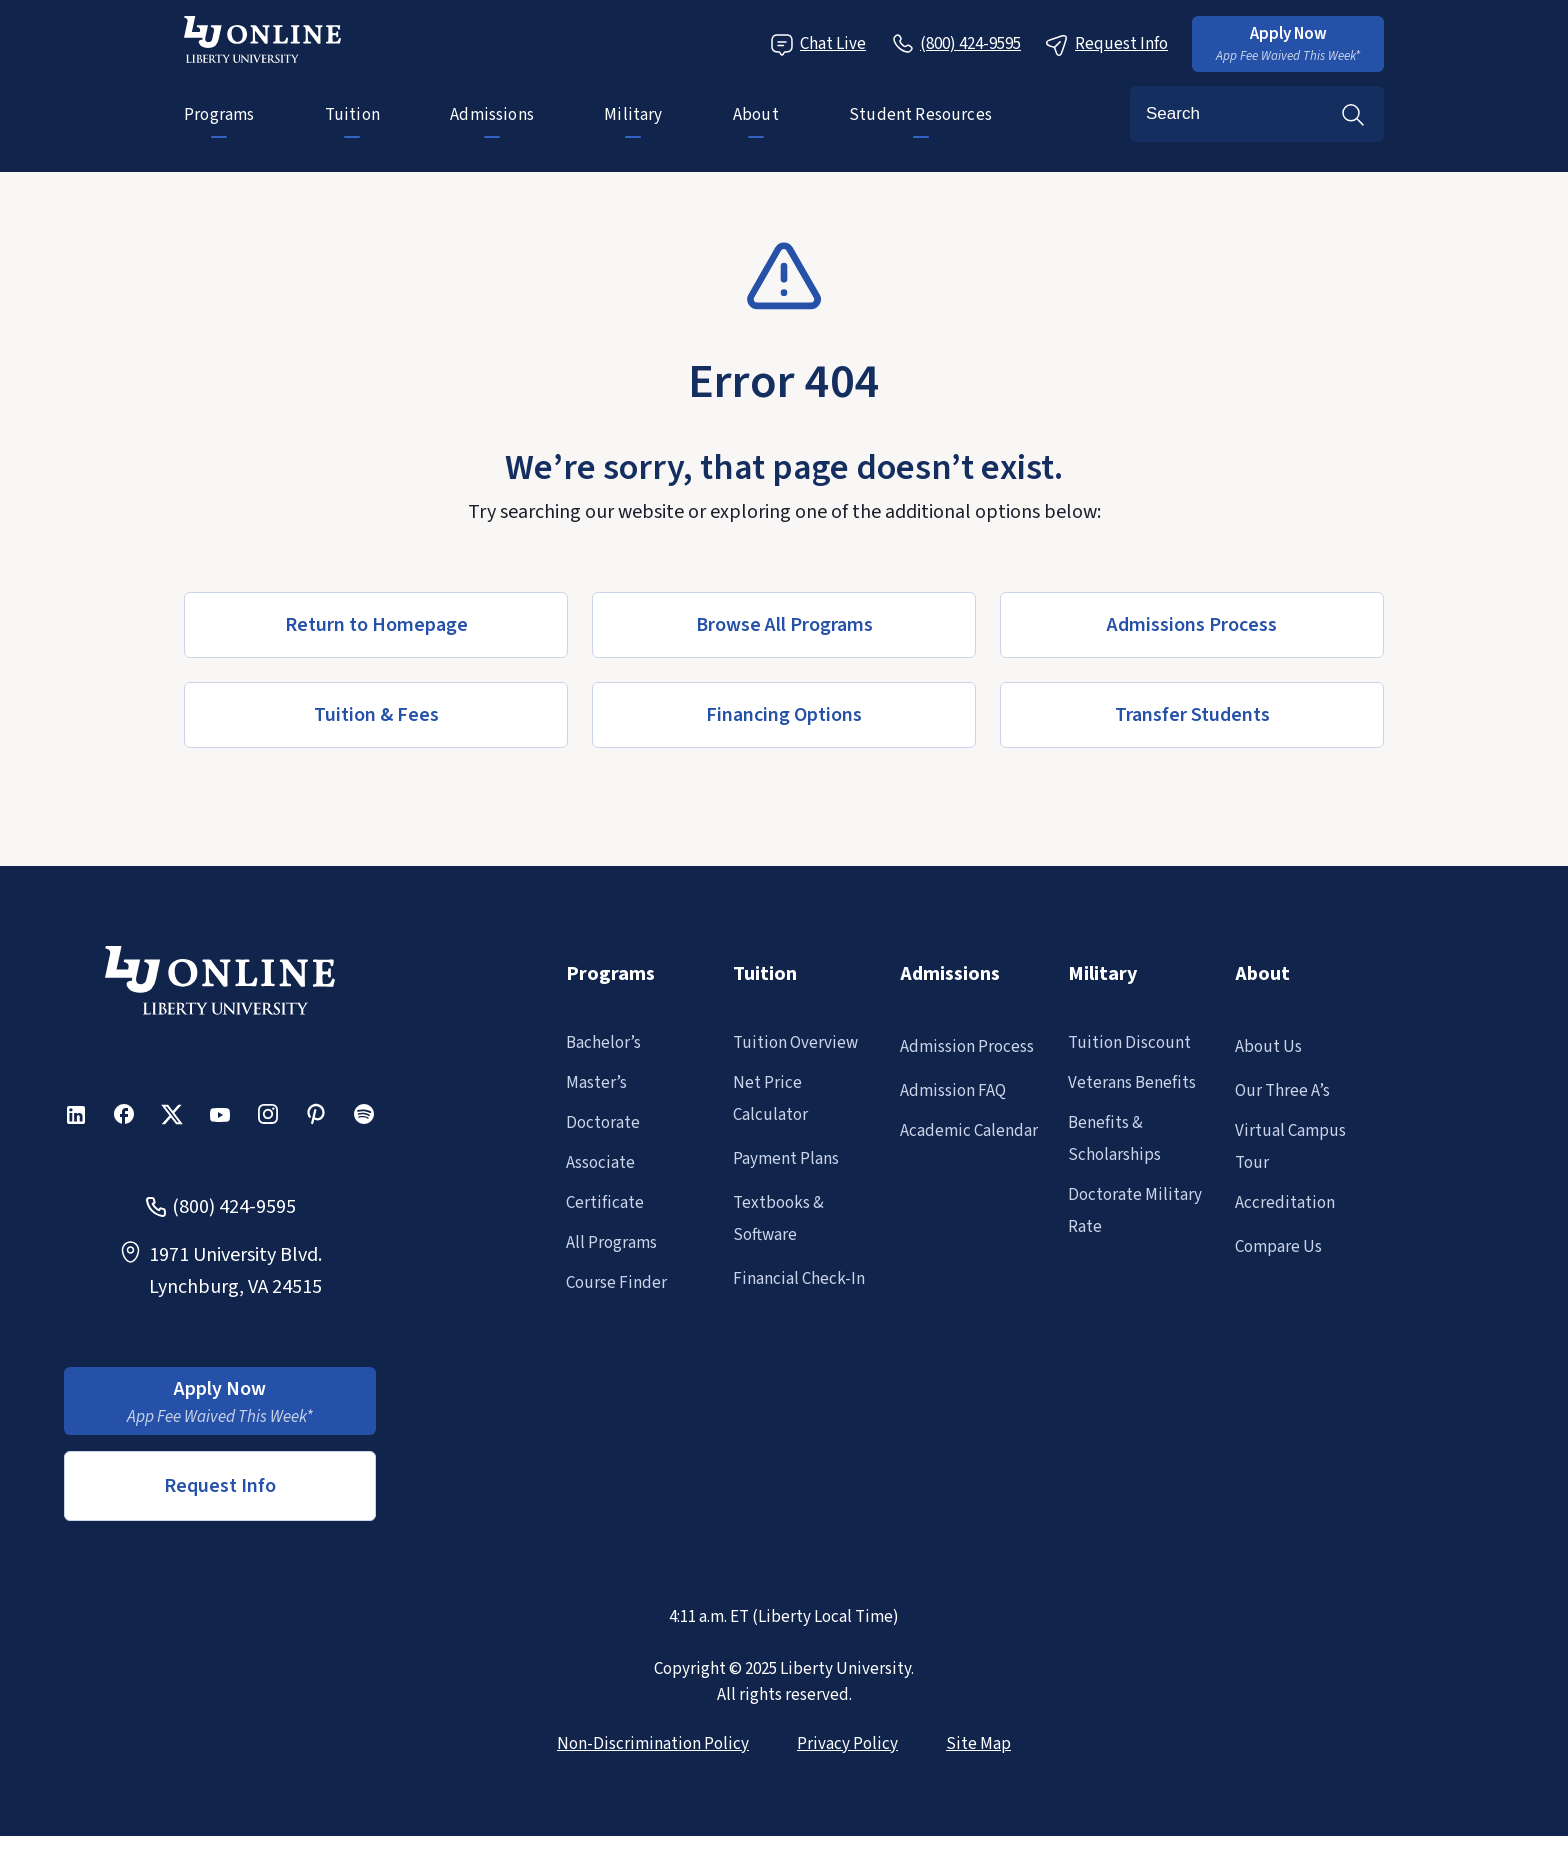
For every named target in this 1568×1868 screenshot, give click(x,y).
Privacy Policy (847, 1744)
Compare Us (1278, 1247)
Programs (219, 115)
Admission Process (967, 1047)
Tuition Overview (795, 1043)
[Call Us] (955, 44)
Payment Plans (786, 1159)
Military (633, 115)
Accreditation (1285, 1203)
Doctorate (603, 1123)
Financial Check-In (799, 1279)
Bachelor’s (603, 1043)
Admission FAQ (953, 1091)
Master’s (596, 1083)
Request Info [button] (220, 1486)
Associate (600, 1163)
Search (1353, 114)
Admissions (492, 115)
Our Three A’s (1282, 1091)
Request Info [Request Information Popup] (1106, 44)
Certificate (605, 1203)
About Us (1268, 1047)
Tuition (352, 115)
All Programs (611, 1243)
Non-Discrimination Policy (653, 1744)
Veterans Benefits (1132, 1083)
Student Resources (920, 115)
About (756, 115)
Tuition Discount (1129, 1043)
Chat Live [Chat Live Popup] (818, 44)
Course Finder (616, 1283)
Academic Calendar (969, 1131)
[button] (1288, 44)
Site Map (978, 1744)
